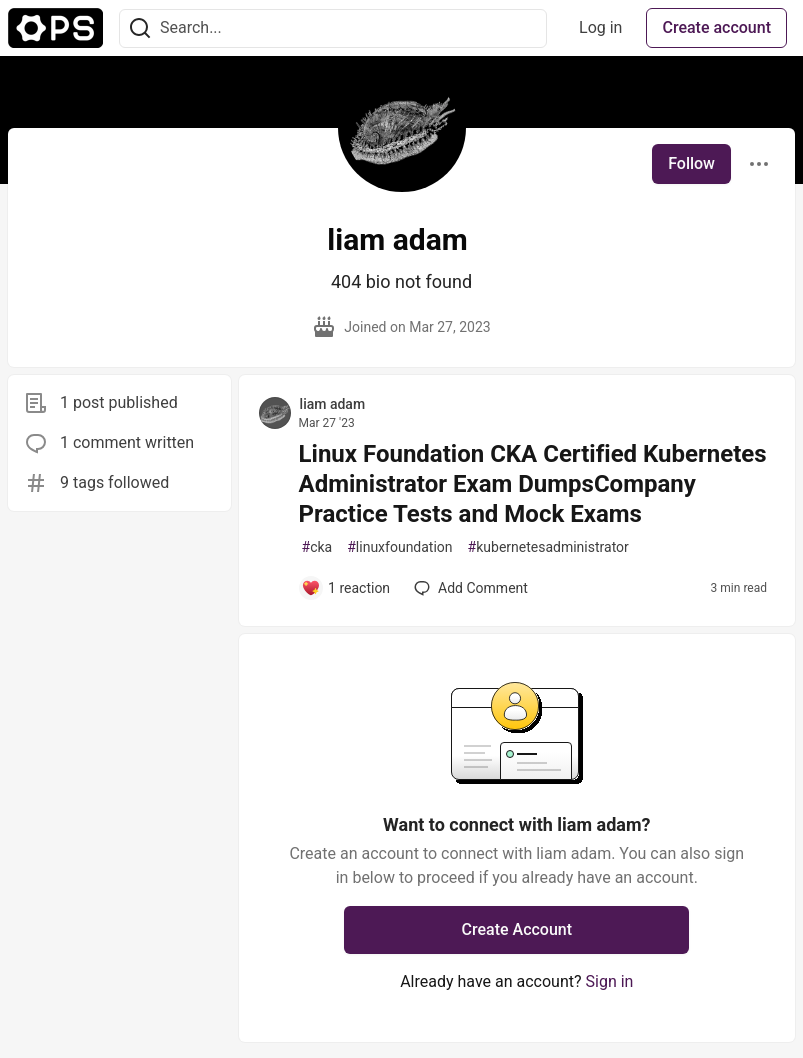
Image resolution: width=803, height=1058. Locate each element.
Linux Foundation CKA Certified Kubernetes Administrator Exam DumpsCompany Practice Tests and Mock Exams (533, 484)
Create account (716, 27)
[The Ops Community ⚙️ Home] (55, 28)
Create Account (517, 929)
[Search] (140, 28)
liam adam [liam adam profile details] (333, 404)
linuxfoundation (399, 547)
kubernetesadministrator (548, 547)
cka (317, 547)
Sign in (610, 981)
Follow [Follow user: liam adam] (691, 163)
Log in (600, 27)
